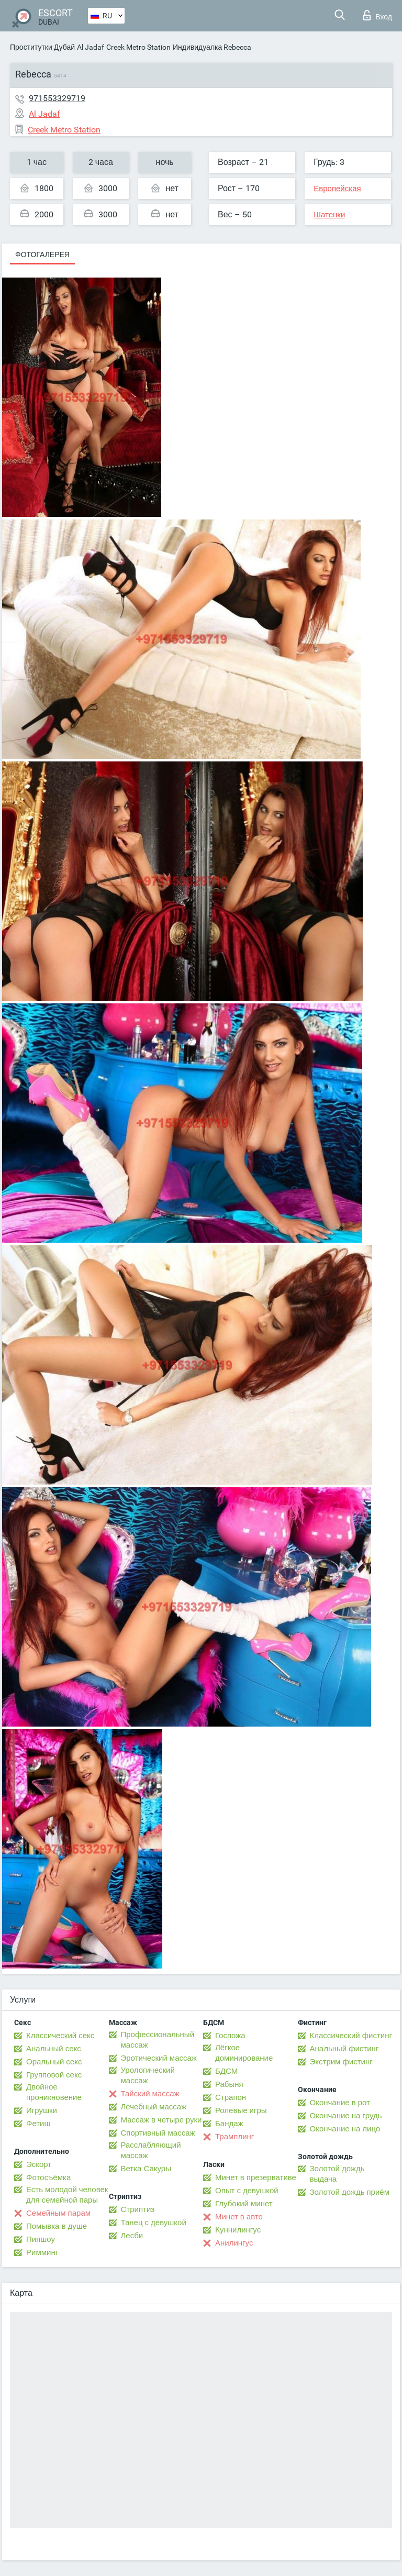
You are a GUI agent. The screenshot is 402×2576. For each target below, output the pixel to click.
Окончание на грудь (346, 2115)
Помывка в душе (56, 2226)
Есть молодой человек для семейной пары (67, 2195)
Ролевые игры (241, 2110)
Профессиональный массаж (158, 2040)
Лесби (132, 2235)
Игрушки (41, 2110)
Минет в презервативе (255, 2177)
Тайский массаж (150, 2093)
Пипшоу (40, 2239)
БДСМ (226, 2071)
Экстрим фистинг (341, 2061)
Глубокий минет (244, 2203)
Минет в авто (239, 2216)
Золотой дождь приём (349, 2192)
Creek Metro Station (138, 47)
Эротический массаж (159, 2058)
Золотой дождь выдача (337, 2174)
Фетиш (38, 2123)
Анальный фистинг (344, 2048)
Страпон (230, 2097)
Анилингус (234, 2243)
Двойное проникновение (54, 2092)
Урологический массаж (148, 2075)
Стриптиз (138, 2209)
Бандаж (229, 2123)
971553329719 (57, 98)
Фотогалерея (42, 254)
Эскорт (38, 2164)
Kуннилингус (238, 2230)
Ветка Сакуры (146, 2168)
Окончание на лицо (345, 2128)
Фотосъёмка (48, 2177)
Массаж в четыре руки (161, 2120)
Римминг (42, 2252)
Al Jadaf (90, 47)
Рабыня (229, 2084)
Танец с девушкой (153, 2222)
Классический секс (60, 2035)
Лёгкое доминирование (244, 2053)
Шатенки (329, 214)
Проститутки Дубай (42, 47)
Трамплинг (234, 2136)
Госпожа (230, 2035)
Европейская (337, 188)
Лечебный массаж (154, 2106)
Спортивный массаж (158, 2133)
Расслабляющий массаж (151, 2150)
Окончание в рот (340, 2102)
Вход (377, 15)
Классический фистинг (351, 2035)
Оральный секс (54, 2061)
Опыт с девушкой (246, 2190)
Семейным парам (58, 2213)
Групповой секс (54, 2075)
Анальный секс (53, 2048)
